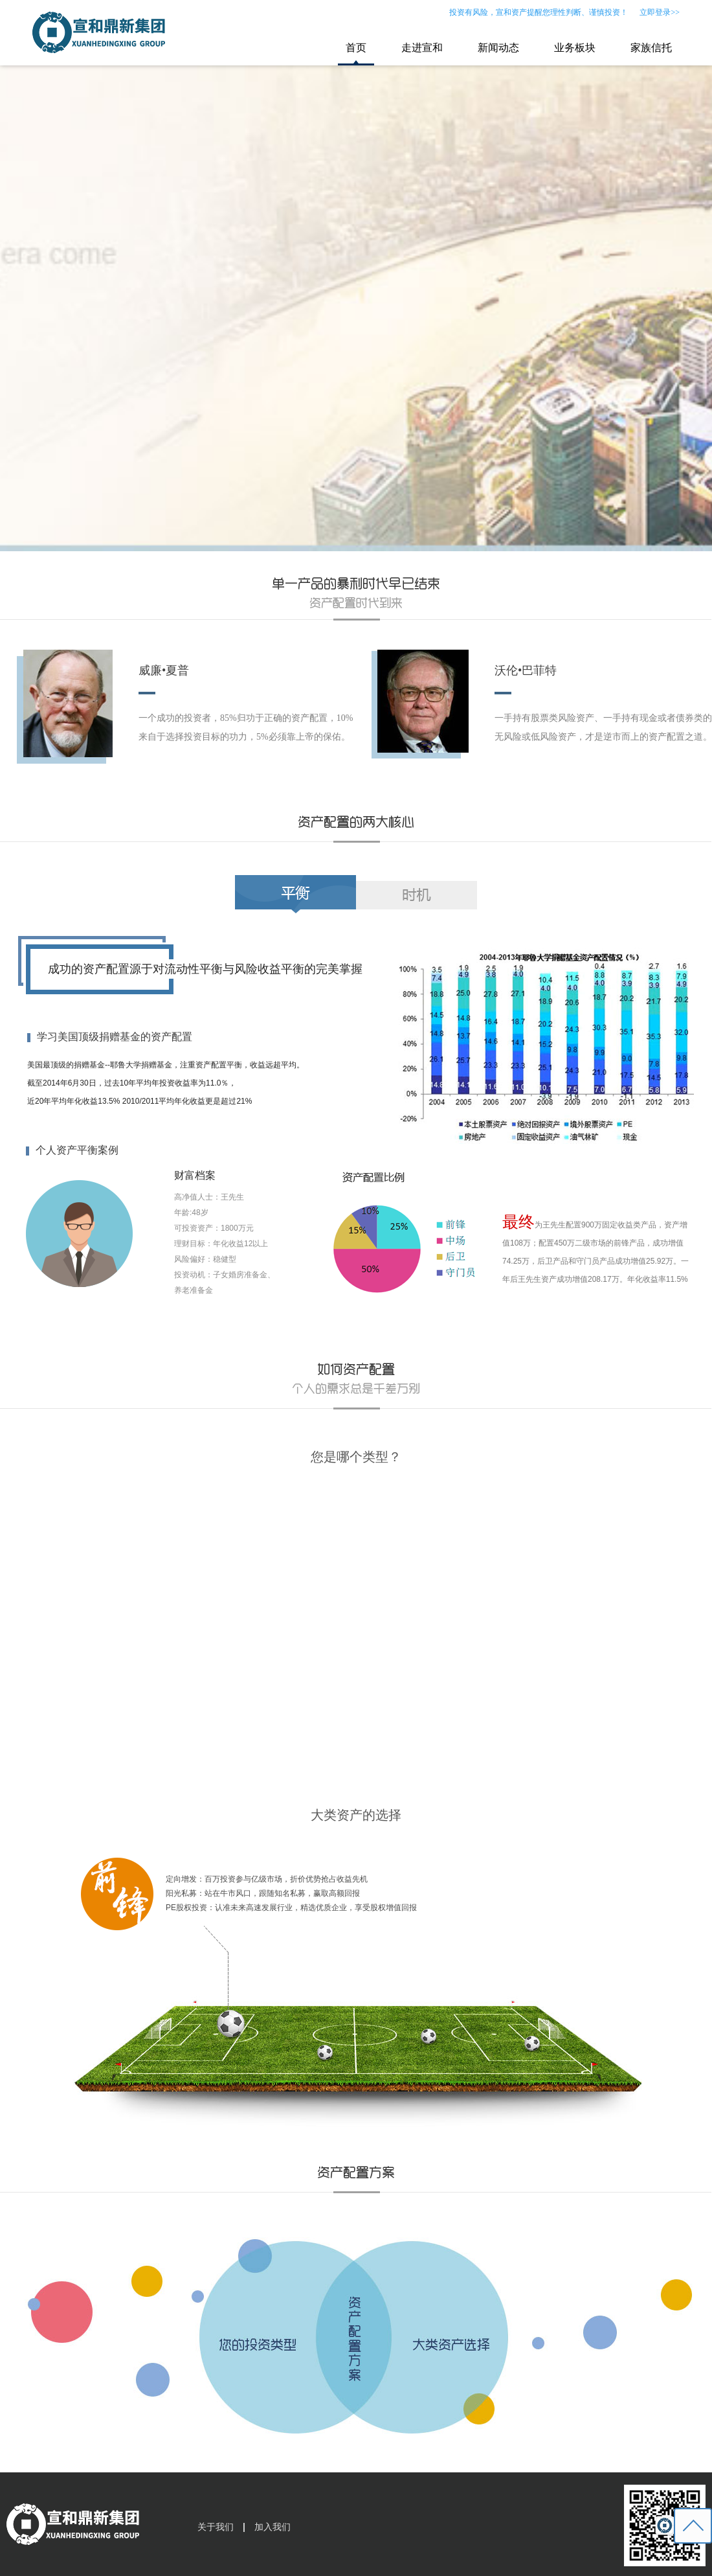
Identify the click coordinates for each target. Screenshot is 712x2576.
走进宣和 (422, 47)
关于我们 (215, 2527)
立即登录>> (660, 12)
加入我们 (272, 2527)
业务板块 (574, 47)
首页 (356, 47)
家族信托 (651, 47)
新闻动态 (498, 47)
